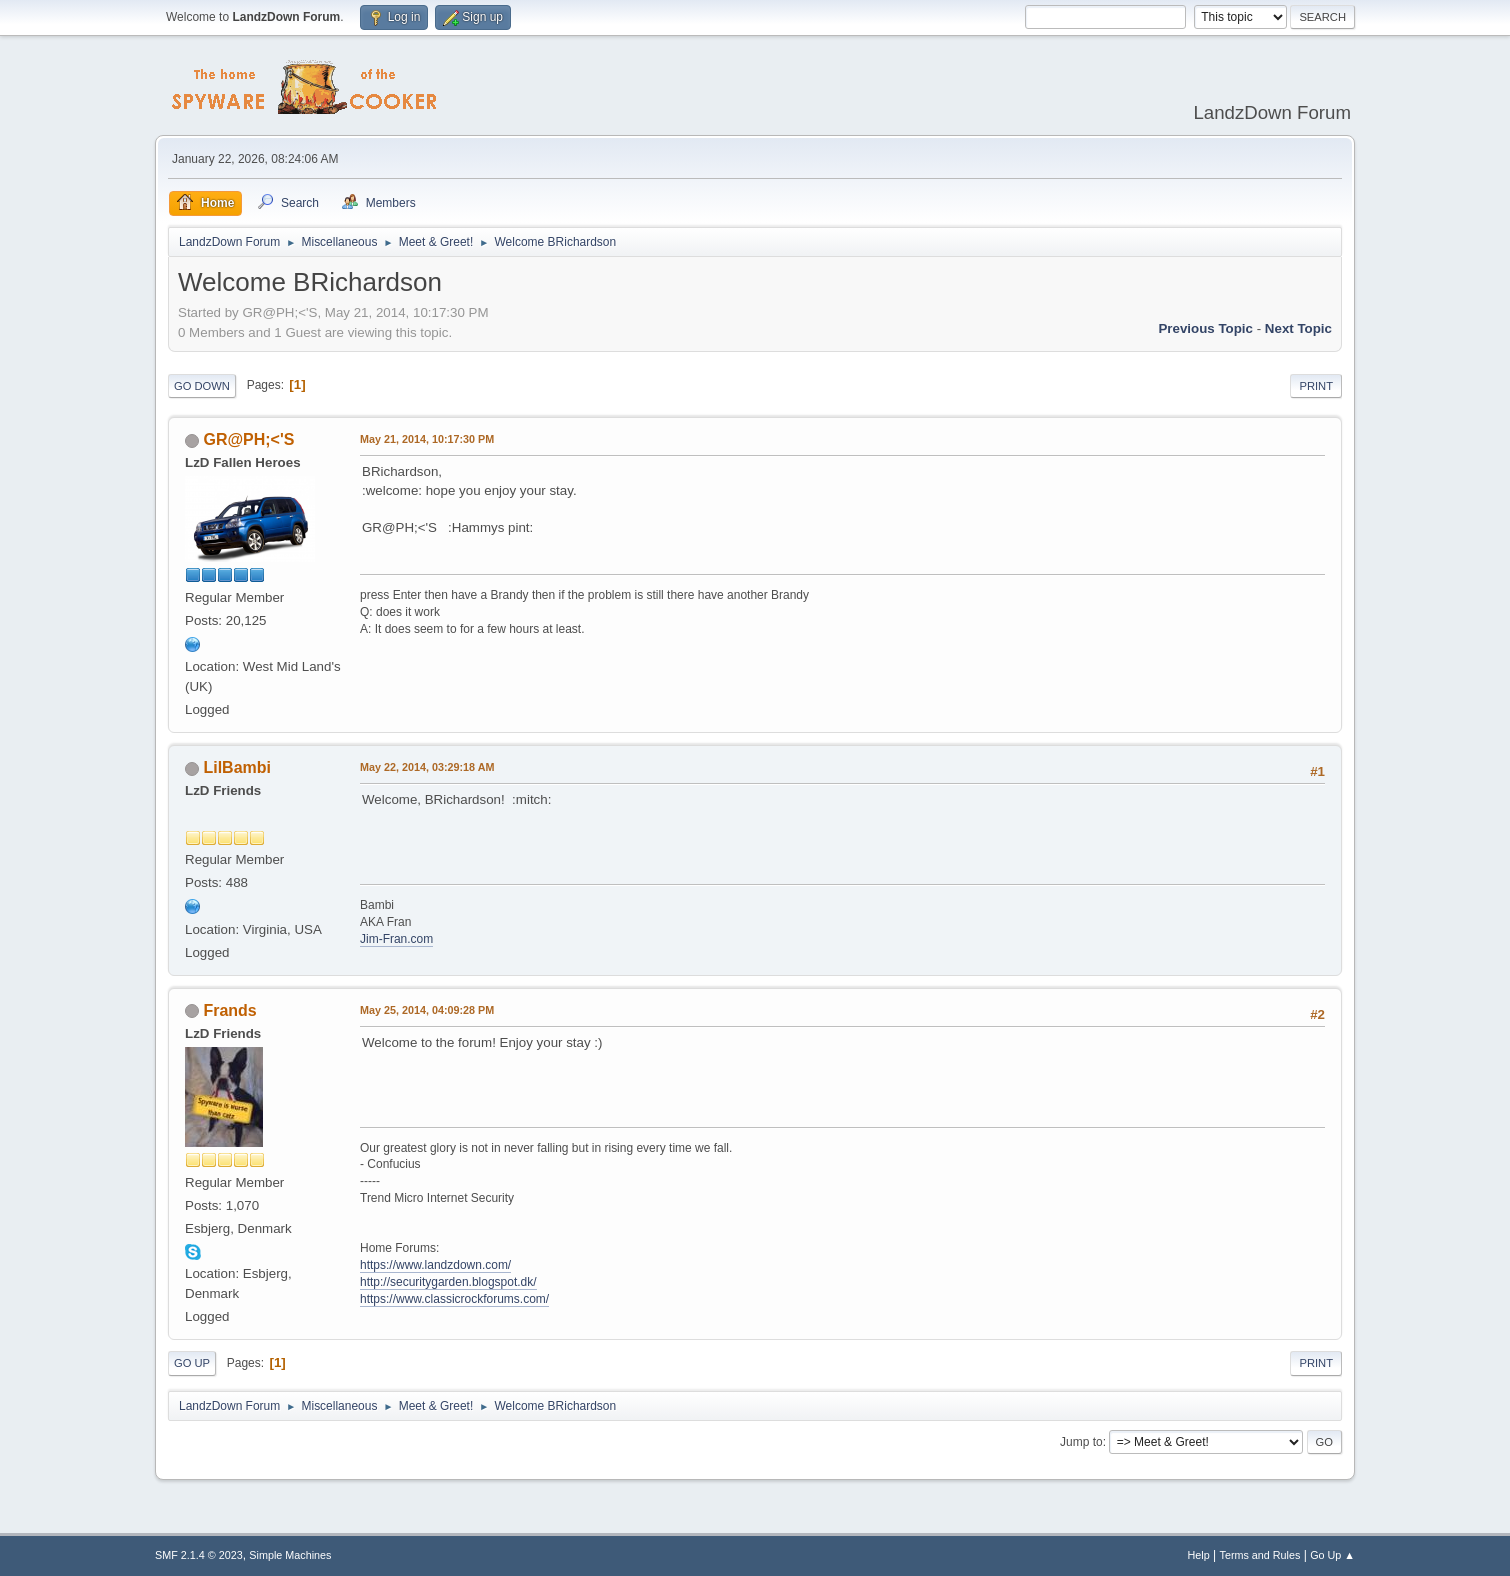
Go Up (192, 1363)
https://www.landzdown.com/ (435, 1265)
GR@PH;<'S (248, 439)
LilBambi (237, 767)
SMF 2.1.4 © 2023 (199, 1555)
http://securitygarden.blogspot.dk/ (448, 1282)
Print (1316, 386)
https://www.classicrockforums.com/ (454, 1299)
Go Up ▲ (1332, 1555)
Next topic (1298, 328)
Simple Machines (290, 1555)
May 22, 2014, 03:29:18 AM (427, 767)
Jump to (1081, 1442)
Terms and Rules (1260, 1555)
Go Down (202, 386)
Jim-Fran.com (396, 939)
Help (1199, 1555)
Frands (229, 1010)
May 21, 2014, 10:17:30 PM (427, 439)
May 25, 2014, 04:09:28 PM (427, 1010)
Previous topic (1205, 328)
